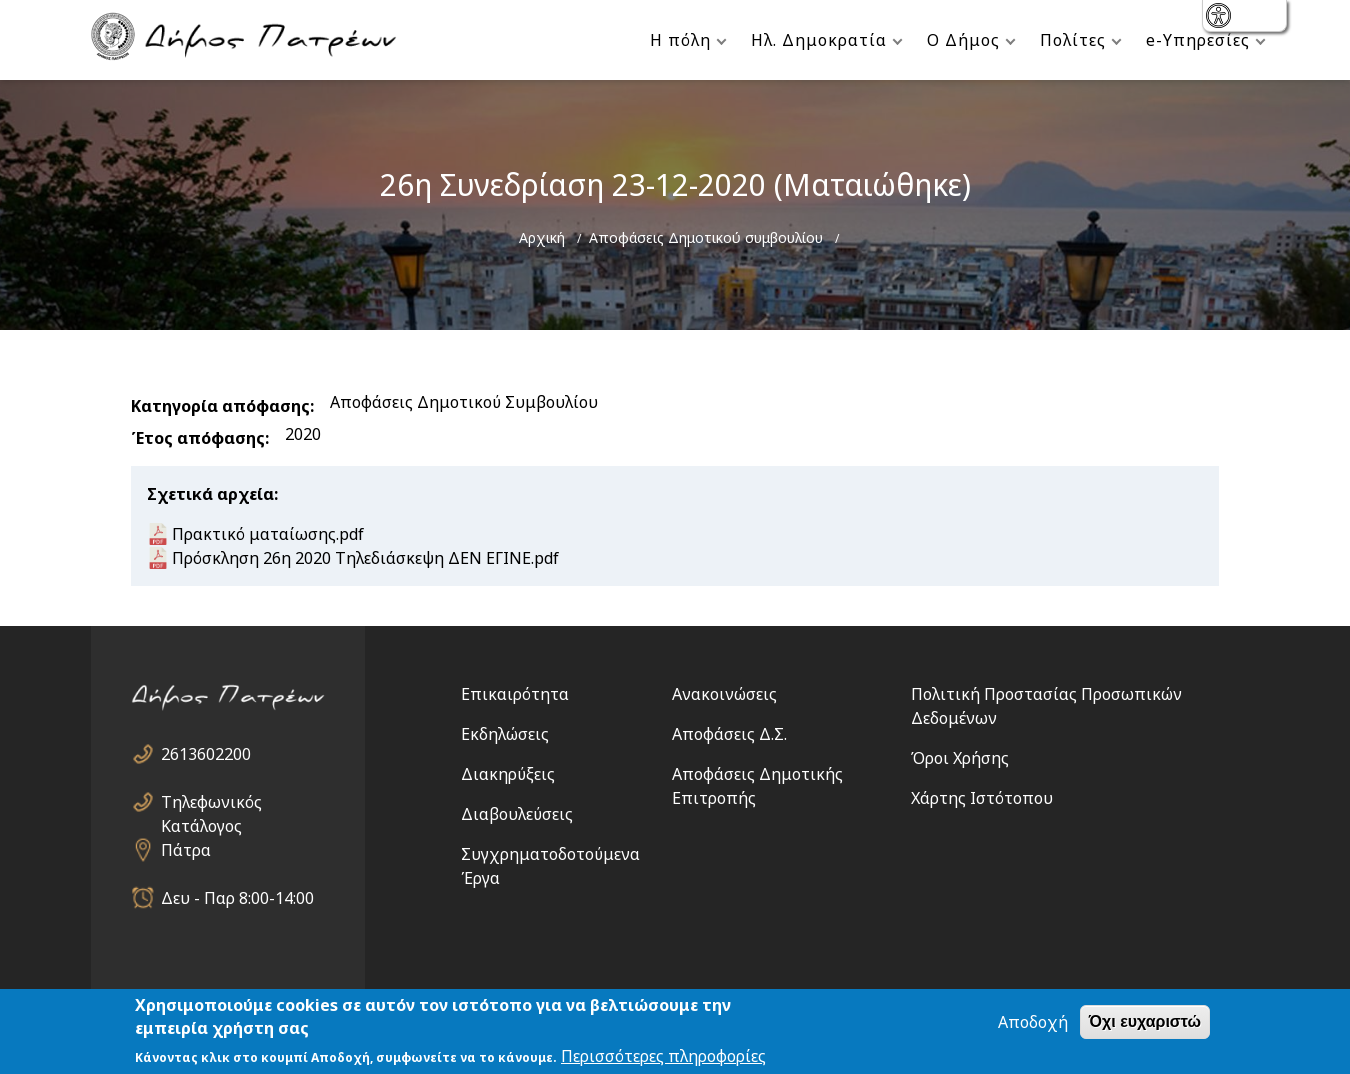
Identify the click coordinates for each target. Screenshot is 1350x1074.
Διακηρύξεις (508, 774)
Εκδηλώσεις (505, 734)
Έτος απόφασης (198, 438)
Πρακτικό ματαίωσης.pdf (268, 534)
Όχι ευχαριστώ (1145, 1021)
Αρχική (542, 237)
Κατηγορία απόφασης (220, 406)
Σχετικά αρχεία (210, 494)
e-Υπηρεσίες (1198, 40)
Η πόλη (680, 40)
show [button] (1220, 17)
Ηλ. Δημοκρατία (819, 40)
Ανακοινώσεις (724, 694)
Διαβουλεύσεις (517, 814)
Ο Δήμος (963, 40)
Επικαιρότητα (515, 694)
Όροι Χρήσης (960, 758)
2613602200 (206, 754)
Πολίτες (1073, 40)
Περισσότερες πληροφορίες (663, 1056)
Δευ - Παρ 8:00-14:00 (237, 898)
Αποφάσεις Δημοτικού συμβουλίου (706, 237)
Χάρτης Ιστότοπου (982, 798)
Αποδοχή (1033, 1022)
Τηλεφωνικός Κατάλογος (211, 802)
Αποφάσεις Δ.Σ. (729, 734)
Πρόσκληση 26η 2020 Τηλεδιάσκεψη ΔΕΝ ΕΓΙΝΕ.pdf (365, 558)
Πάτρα (186, 850)
